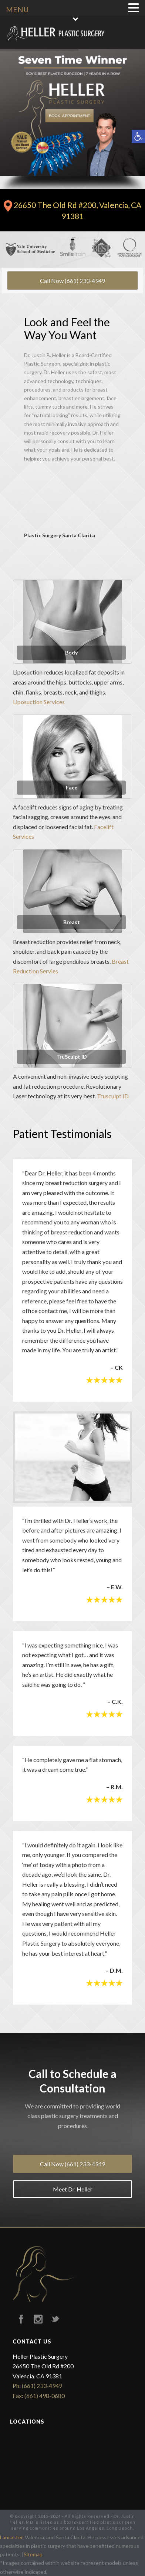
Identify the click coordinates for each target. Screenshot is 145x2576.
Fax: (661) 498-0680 (39, 2395)
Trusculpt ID (113, 1095)
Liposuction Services (39, 701)
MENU (17, 9)
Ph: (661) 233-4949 (37, 2385)
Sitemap (33, 2554)
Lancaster (11, 2537)
